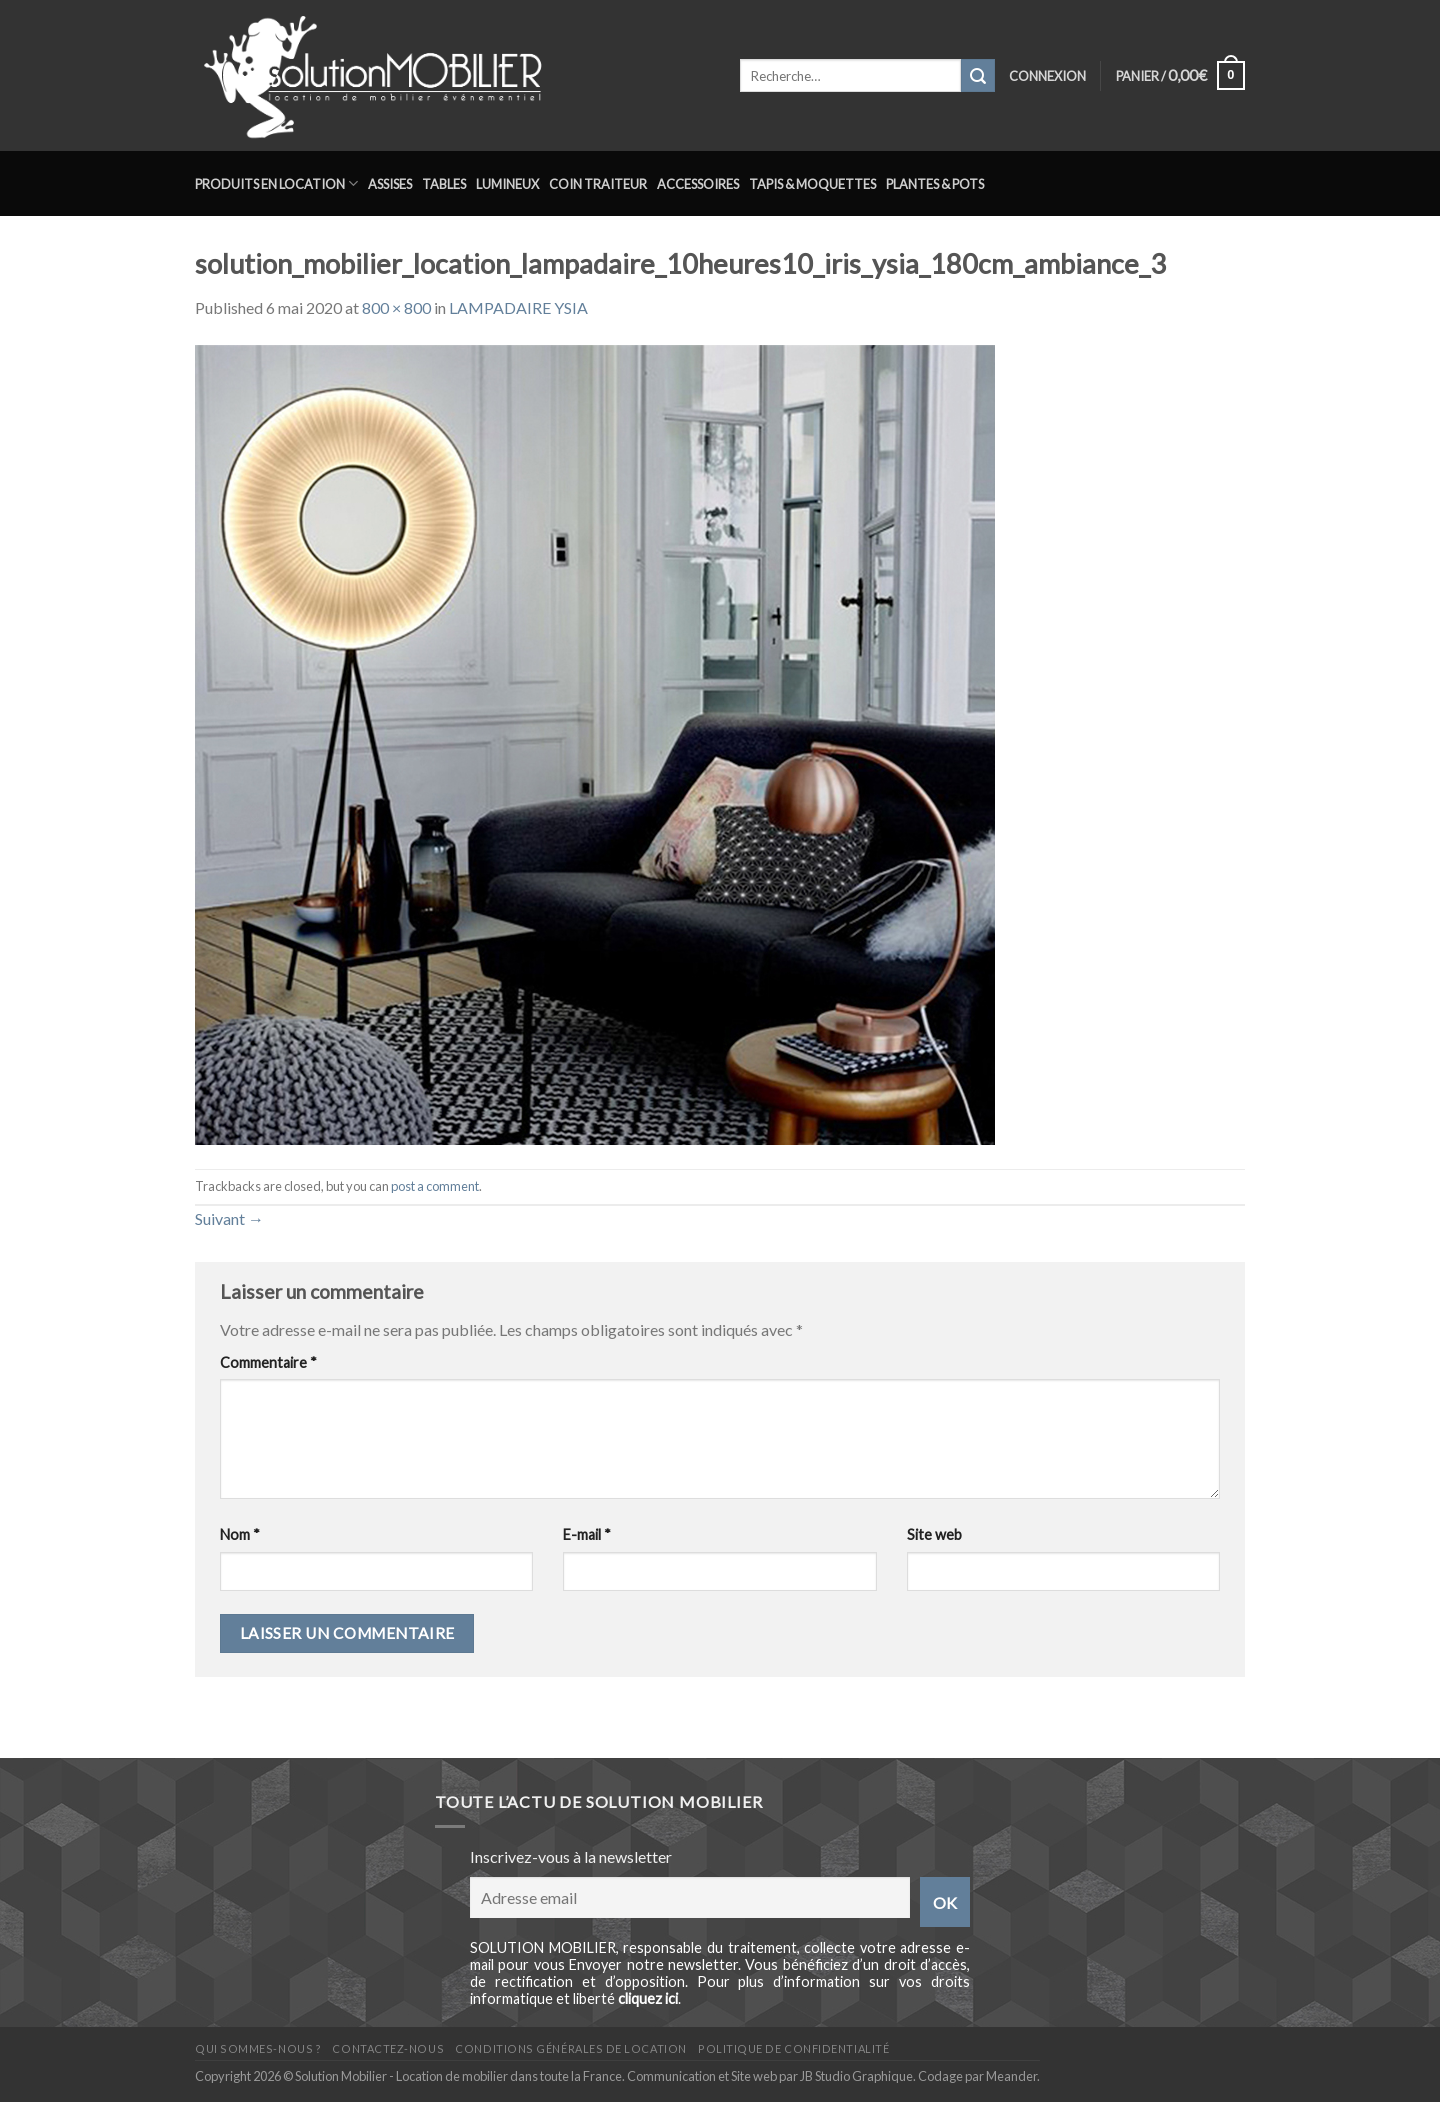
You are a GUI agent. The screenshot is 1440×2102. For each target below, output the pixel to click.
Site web (934, 1534)
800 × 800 (396, 307)
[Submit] (978, 76)
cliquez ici (648, 1998)
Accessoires (698, 184)
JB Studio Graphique (856, 2076)
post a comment (435, 1186)
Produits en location (276, 183)
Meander (1011, 2076)
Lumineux (507, 184)
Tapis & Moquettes (812, 184)
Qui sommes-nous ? (258, 2048)
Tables (444, 184)
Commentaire (268, 1362)
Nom (240, 1534)
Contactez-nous (388, 2048)
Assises (390, 184)
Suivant (229, 1218)
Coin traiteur (598, 184)
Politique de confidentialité (793, 2048)
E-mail (587, 1534)
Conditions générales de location (570, 2048)
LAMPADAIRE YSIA (518, 307)
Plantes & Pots (935, 184)
